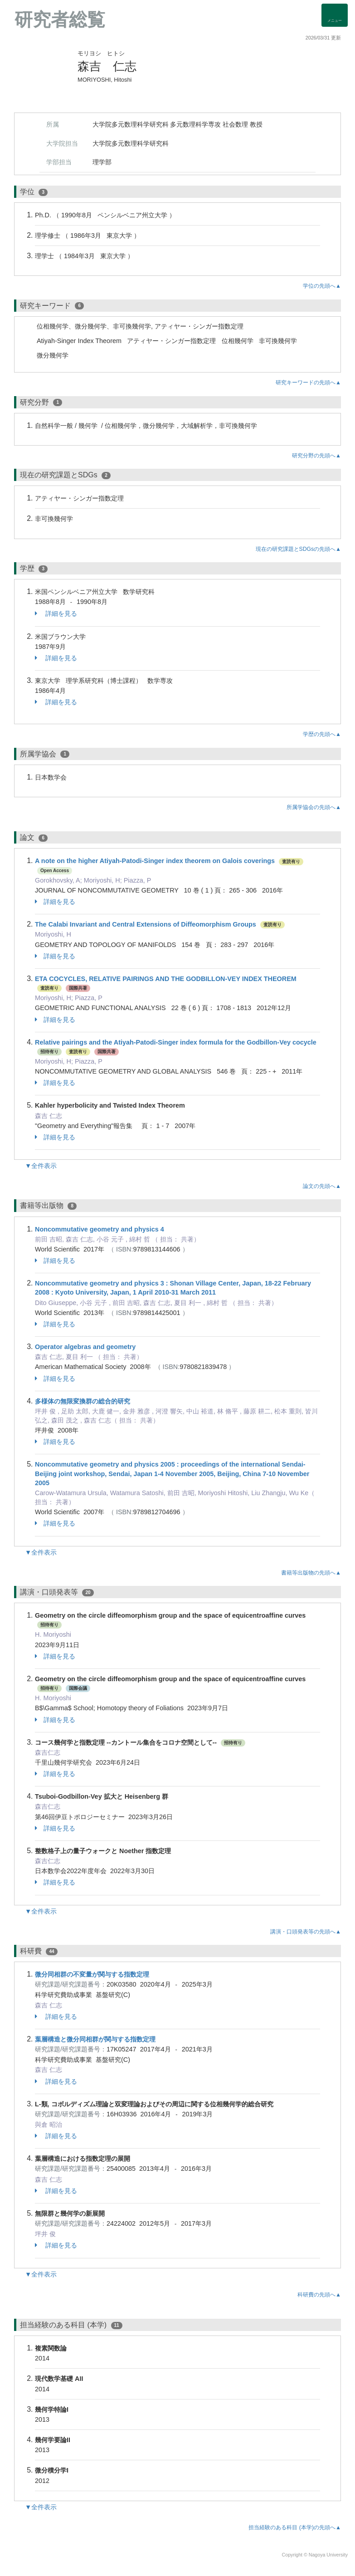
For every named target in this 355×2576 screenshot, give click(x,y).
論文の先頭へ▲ (322, 1186)
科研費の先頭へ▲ (319, 2294)
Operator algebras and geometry (85, 1346)
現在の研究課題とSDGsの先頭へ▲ (298, 549)
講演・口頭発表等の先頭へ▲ (305, 1931)
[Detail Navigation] (334, 15)
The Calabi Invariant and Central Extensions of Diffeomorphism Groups (145, 924)
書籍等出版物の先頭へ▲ (311, 1573)
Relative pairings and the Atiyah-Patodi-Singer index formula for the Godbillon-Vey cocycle (175, 1042)
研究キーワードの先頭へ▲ (308, 382)
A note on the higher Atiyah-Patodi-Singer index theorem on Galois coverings (155, 860)
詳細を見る (56, 613)
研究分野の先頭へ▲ (316, 455)
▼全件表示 (41, 1165)
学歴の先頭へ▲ (322, 734)
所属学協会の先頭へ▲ (314, 807)
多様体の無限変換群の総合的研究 (82, 1401)
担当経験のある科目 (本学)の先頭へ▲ (294, 2527)
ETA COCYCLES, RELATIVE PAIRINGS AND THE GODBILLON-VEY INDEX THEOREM (166, 978)
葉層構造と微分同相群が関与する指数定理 (95, 2039)
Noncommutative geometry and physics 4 (99, 1229)
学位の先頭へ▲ (322, 286)
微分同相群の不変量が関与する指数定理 (92, 1974)
